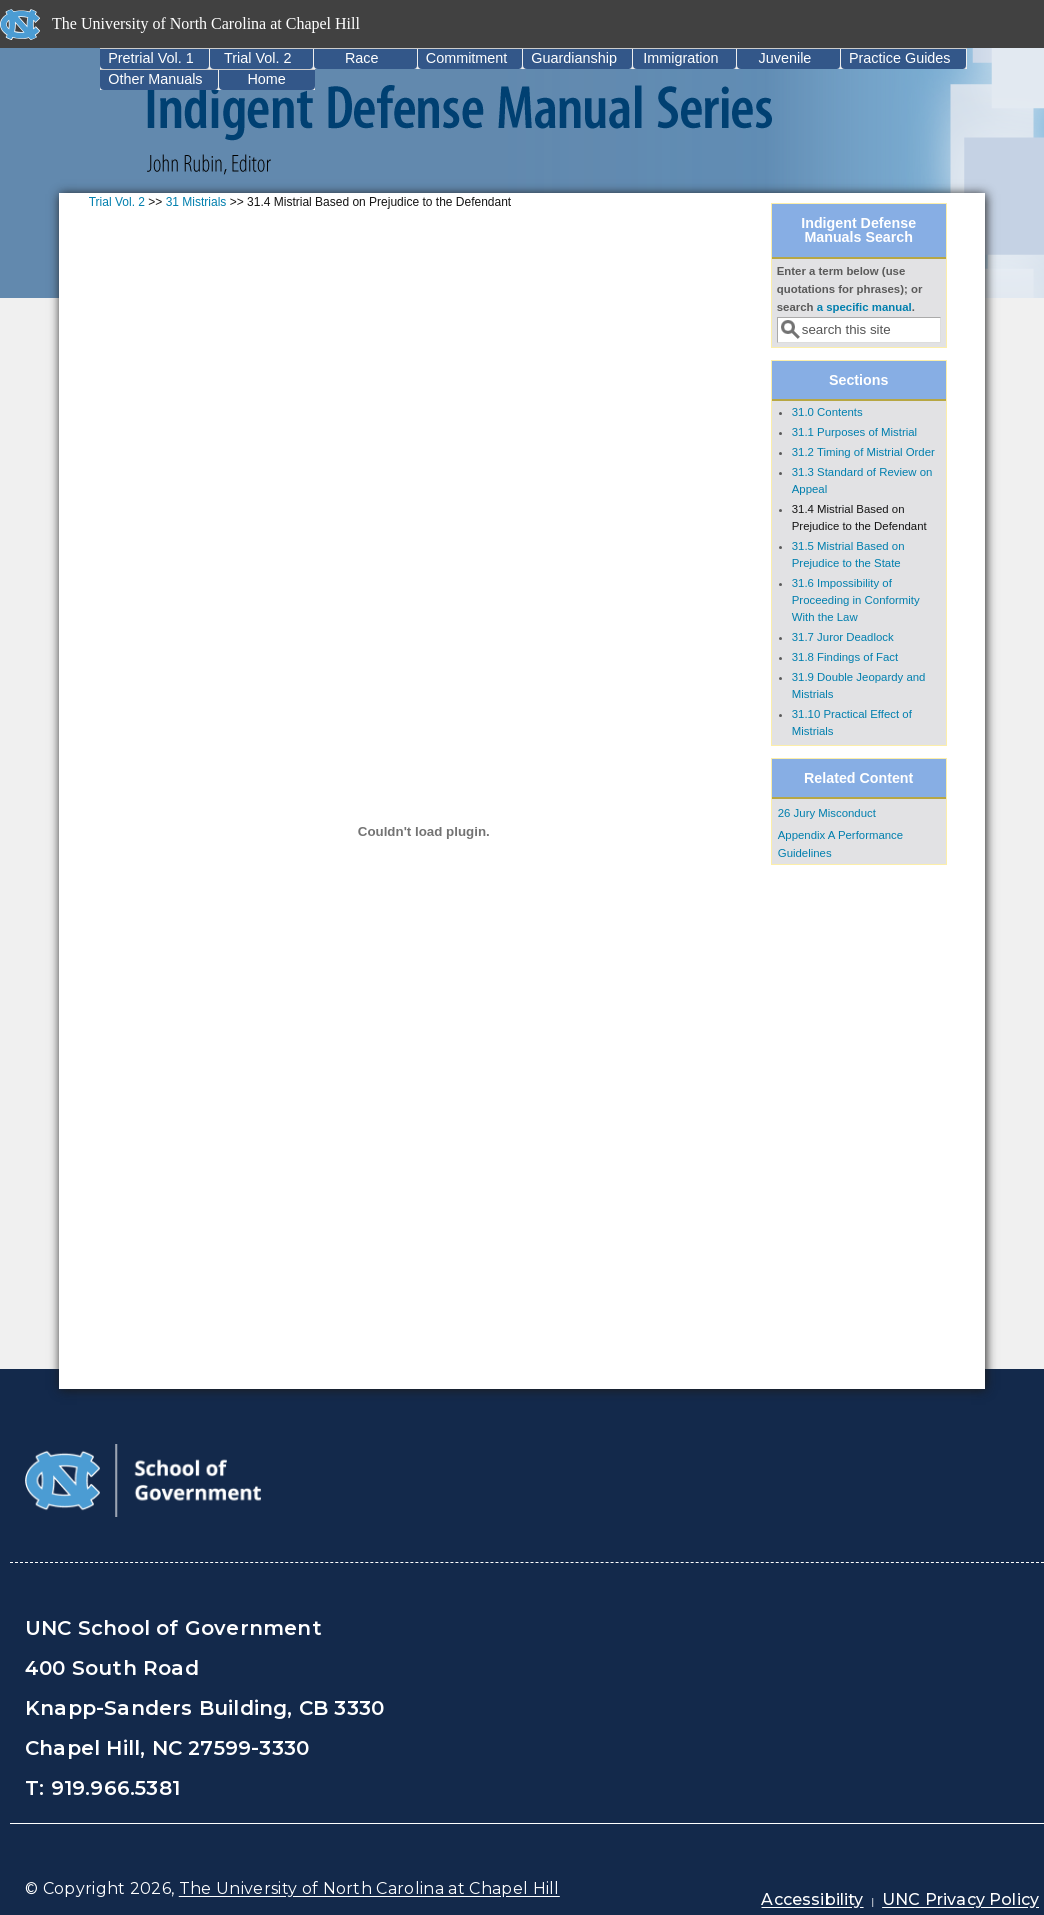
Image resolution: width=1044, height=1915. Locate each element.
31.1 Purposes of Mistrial (854, 432)
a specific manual (864, 307)
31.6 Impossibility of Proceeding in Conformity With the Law (856, 600)
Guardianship (574, 58)
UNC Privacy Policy (960, 1899)
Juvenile (785, 58)
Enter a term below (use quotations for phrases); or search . (850, 289)
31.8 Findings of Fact (845, 657)
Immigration (680, 58)
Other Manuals (155, 79)
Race (362, 58)
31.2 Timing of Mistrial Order (863, 452)
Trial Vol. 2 (257, 58)
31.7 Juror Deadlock (843, 637)
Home (266, 79)
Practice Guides (900, 58)
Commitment (467, 58)
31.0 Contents (827, 412)
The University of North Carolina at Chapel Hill (369, 1888)
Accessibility (812, 1899)
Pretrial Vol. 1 (151, 58)
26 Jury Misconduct (827, 813)
